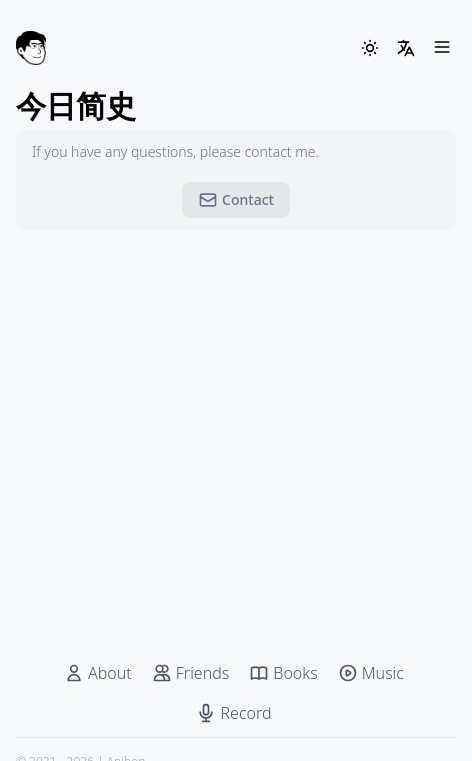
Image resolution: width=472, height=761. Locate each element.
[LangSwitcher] (406, 48)
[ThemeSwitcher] (370, 48)
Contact (236, 200)
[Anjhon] (31, 48)
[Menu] (442, 48)
